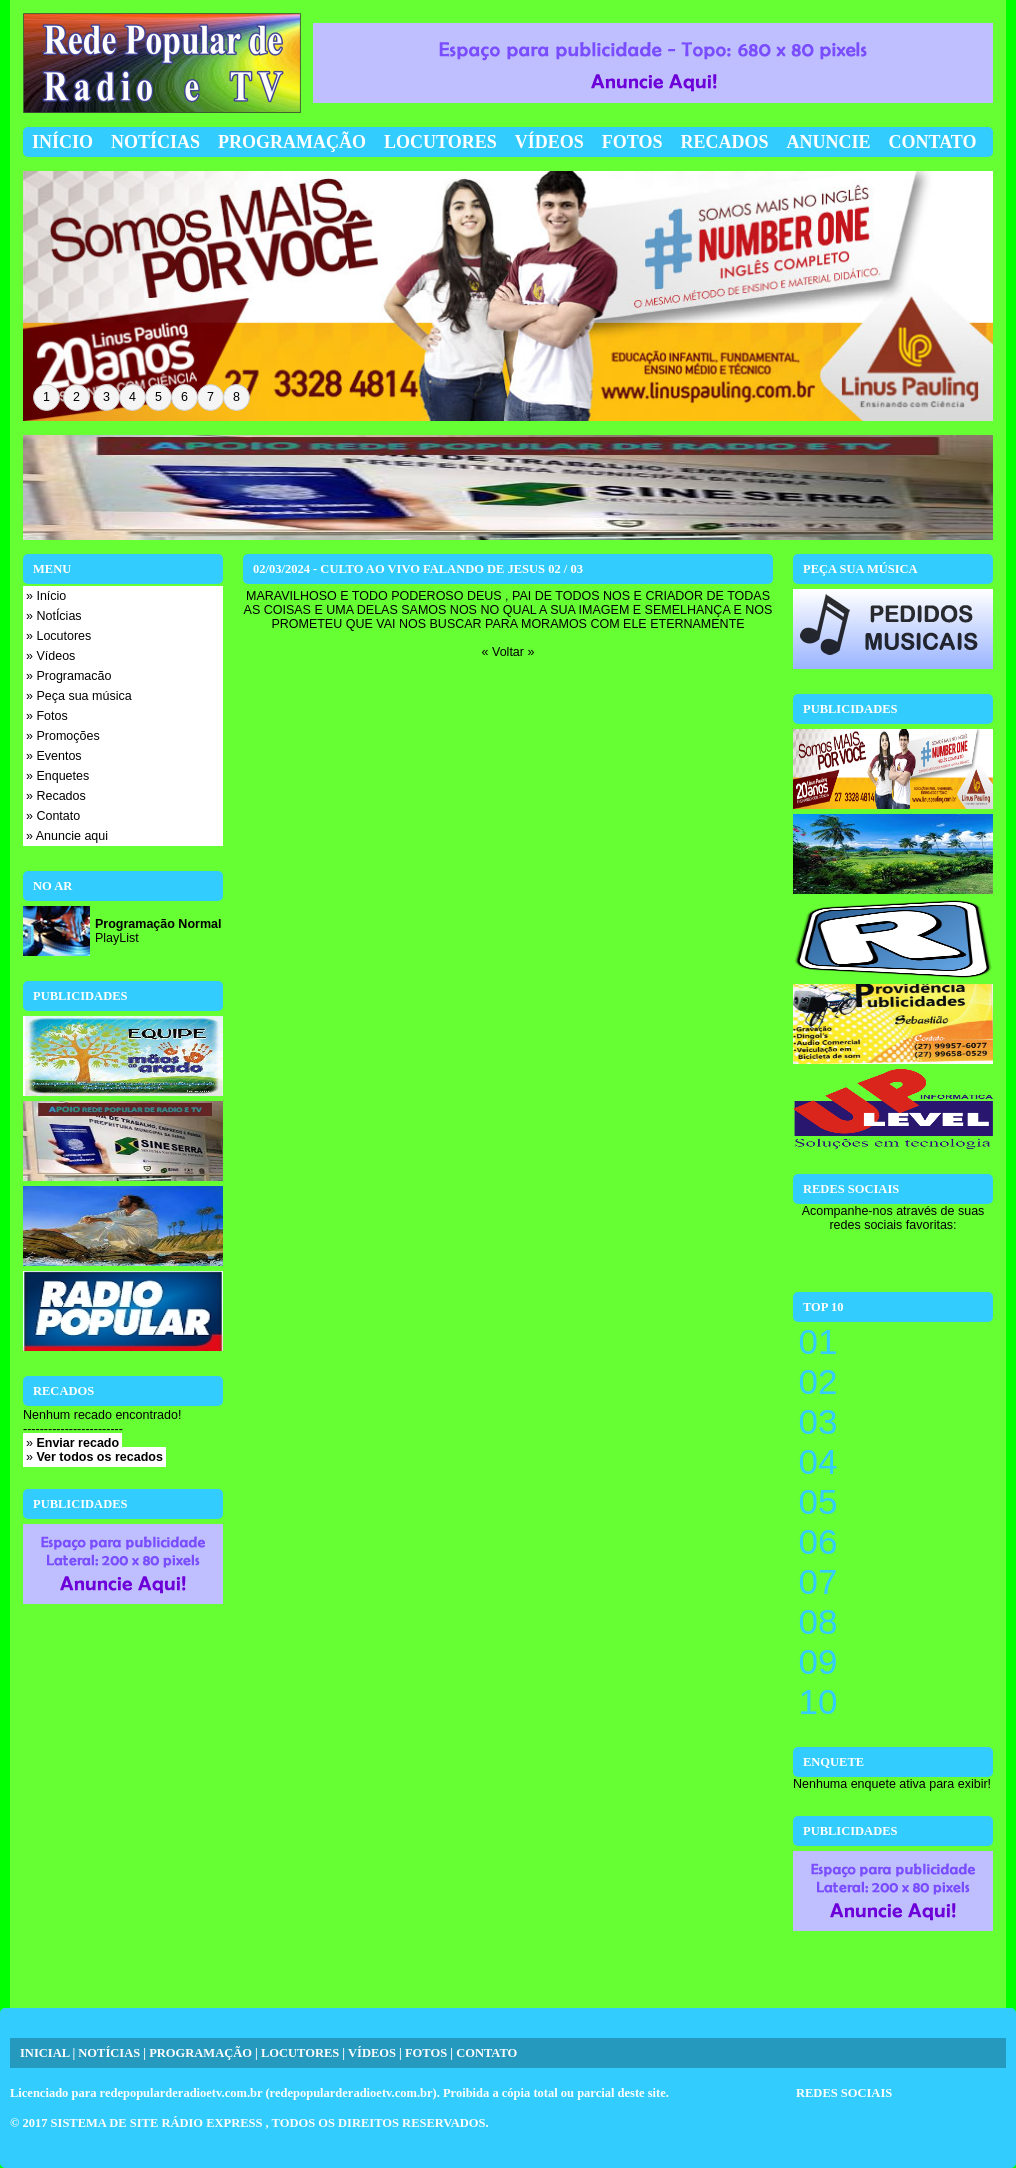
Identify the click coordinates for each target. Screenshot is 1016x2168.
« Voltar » (508, 652)
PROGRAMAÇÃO (200, 2053)
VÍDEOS (372, 2053)
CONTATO (486, 2053)
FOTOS (426, 2053)
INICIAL (44, 2053)
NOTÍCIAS (109, 2053)
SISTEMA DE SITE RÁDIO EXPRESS (158, 2123)
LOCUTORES (300, 2053)
